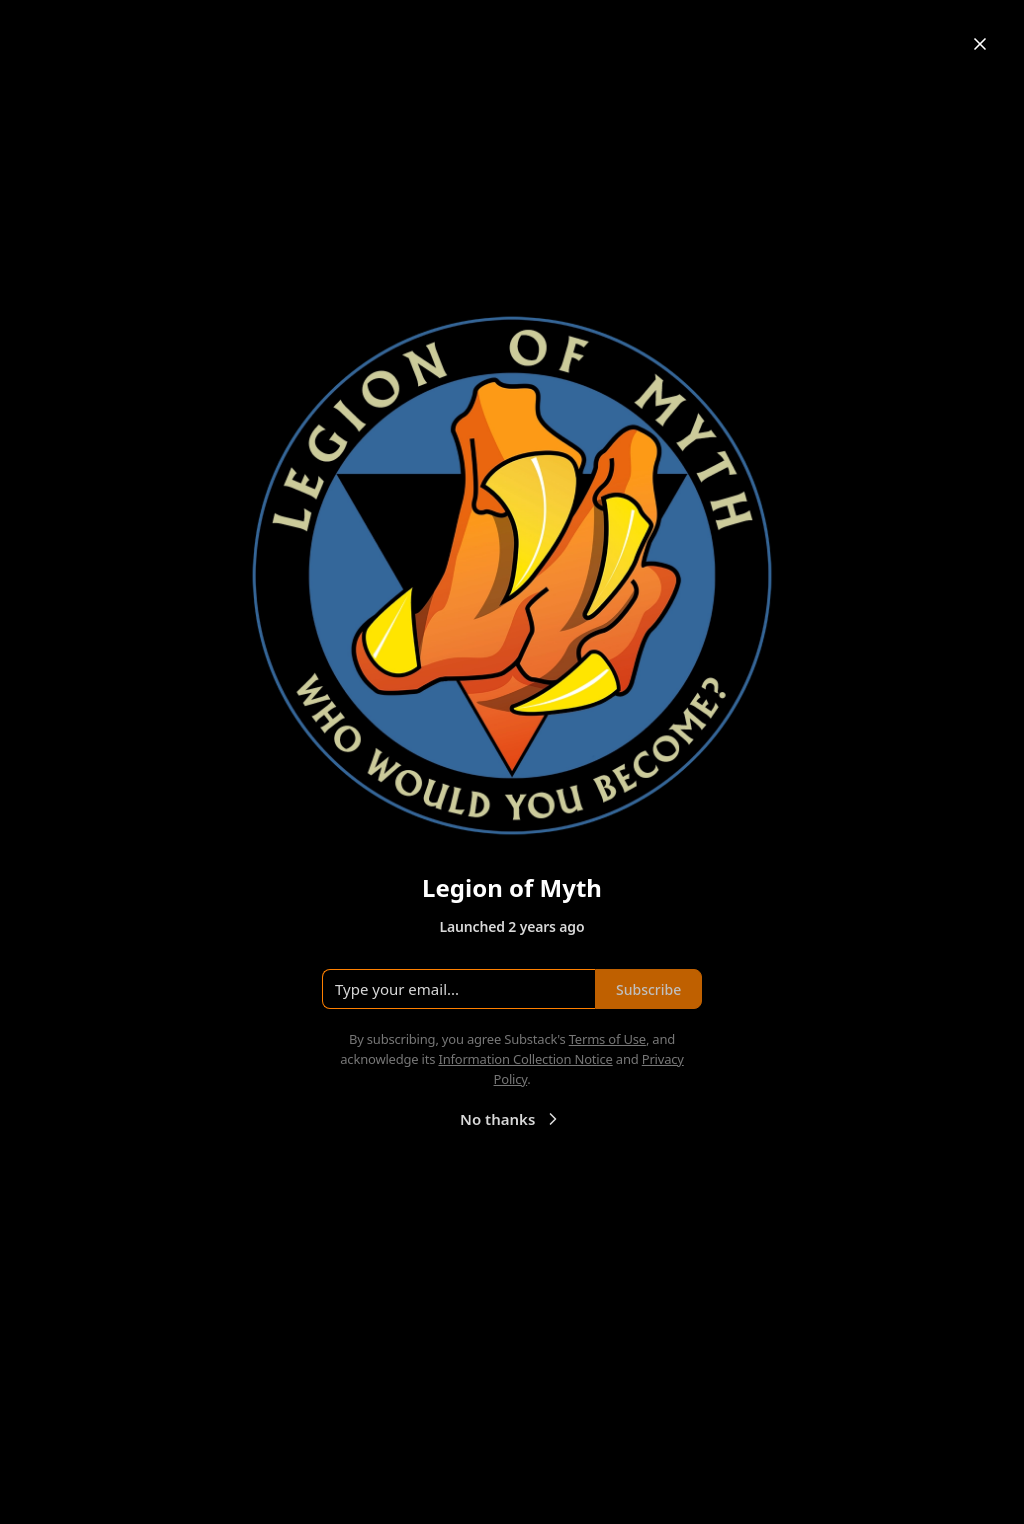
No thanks (511, 1119)
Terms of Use (607, 1039)
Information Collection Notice (525, 1059)
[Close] (980, 44)
